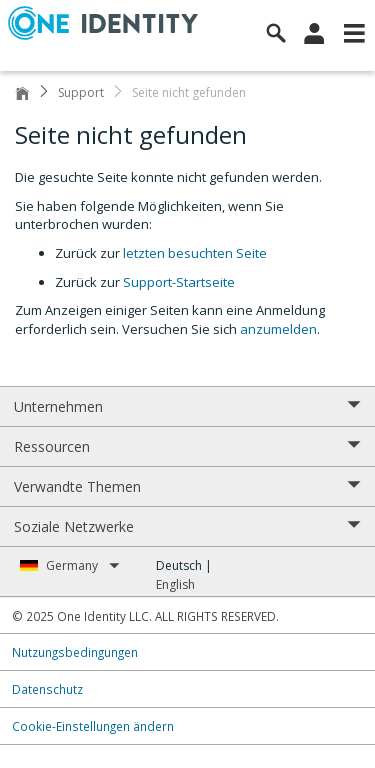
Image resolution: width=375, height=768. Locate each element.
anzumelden (278, 329)
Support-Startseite (179, 282)
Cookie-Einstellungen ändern (93, 726)
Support (81, 92)
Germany (83, 565)
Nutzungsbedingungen (75, 652)
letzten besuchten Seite (195, 253)
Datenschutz (47, 689)
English (175, 584)
